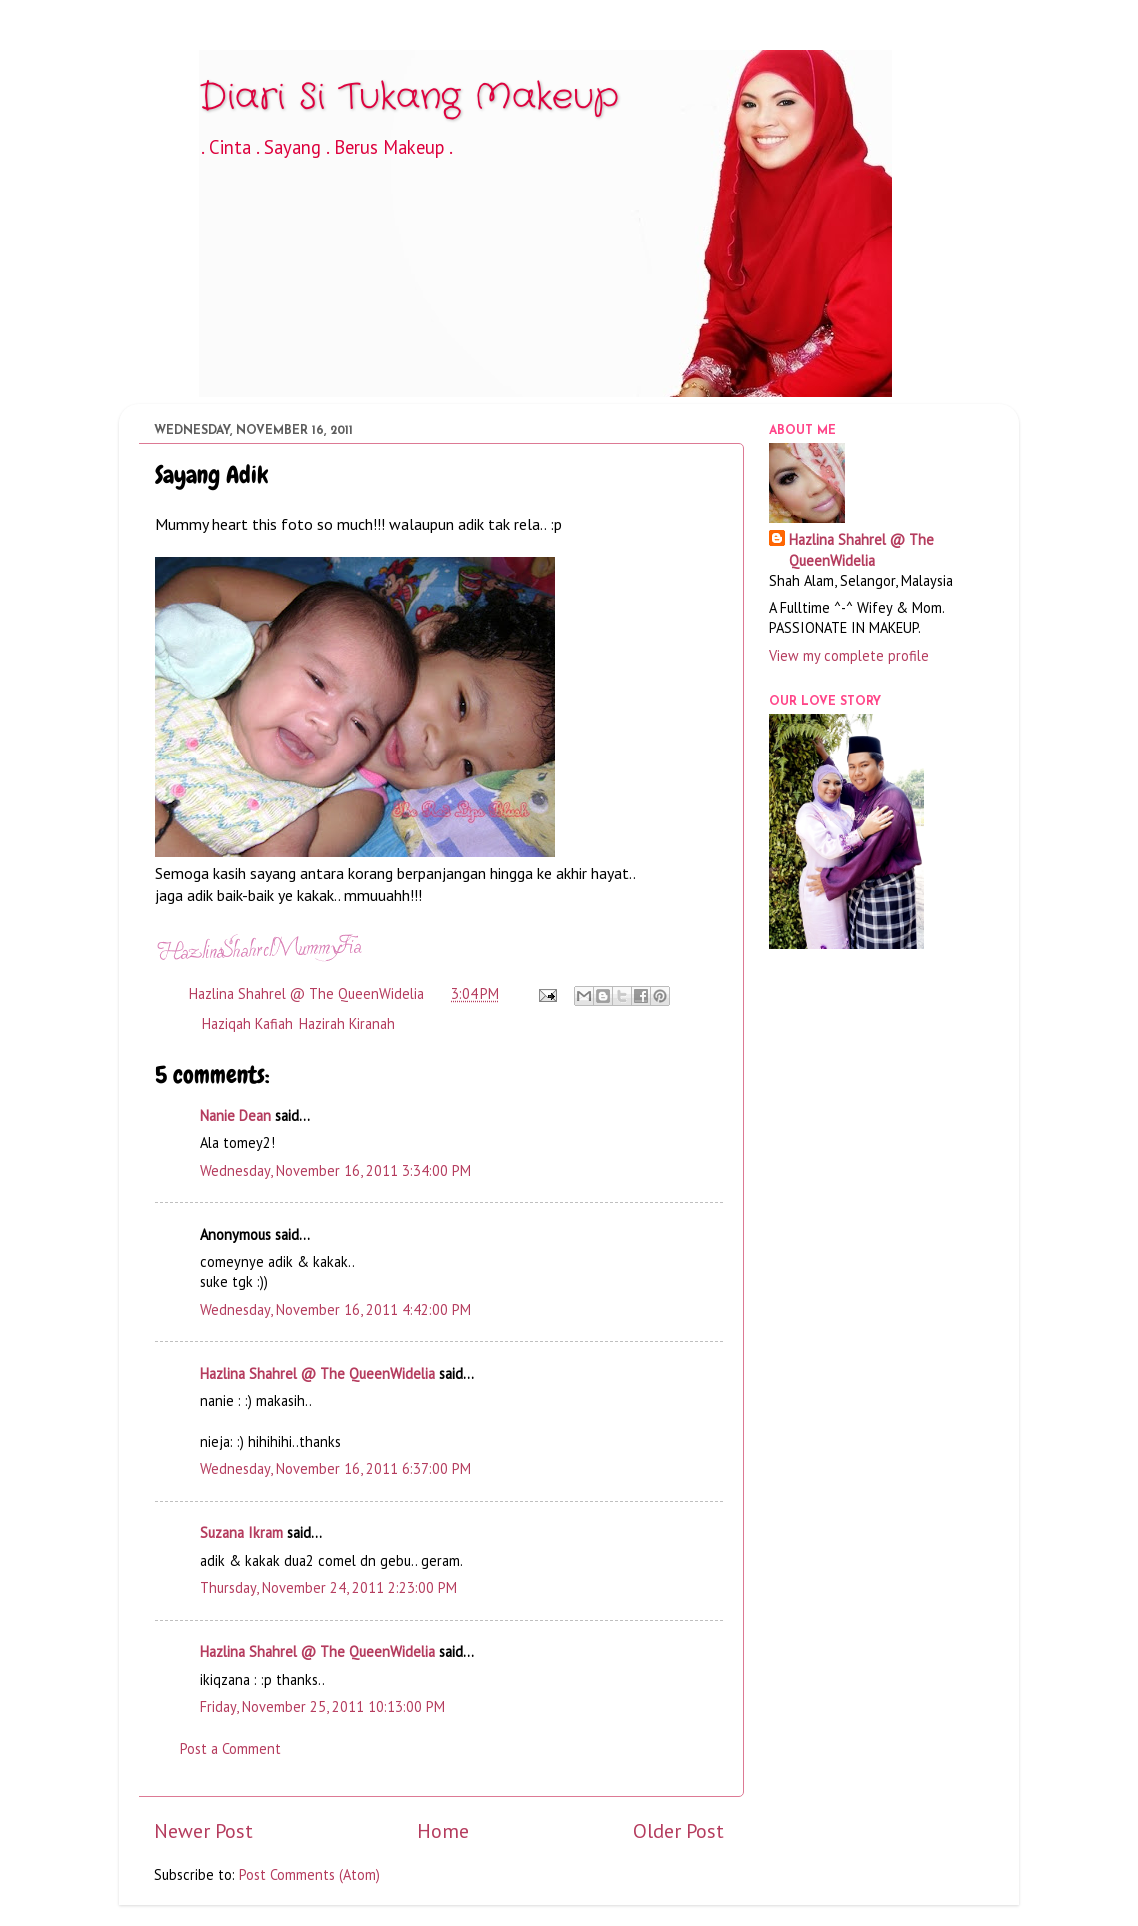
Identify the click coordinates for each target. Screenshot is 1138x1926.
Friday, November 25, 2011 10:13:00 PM (322, 1706)
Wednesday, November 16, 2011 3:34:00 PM (335, 1170)
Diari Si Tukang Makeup (409, 97)
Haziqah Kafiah (247, 1023)
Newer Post (203, 1830)
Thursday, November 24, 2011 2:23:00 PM (328, 1587)
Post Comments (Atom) (309, 1874)
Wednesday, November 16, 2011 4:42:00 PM (335, 1309)
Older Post (678, 1830)
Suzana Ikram (241, 1532)
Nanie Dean (235, 1115)
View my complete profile (849, 655)
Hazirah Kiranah (347, 1023)
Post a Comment (230, 1748)
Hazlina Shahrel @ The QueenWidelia (317, 1373)
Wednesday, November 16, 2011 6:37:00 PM (335, 1468)
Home (443, 1830)
